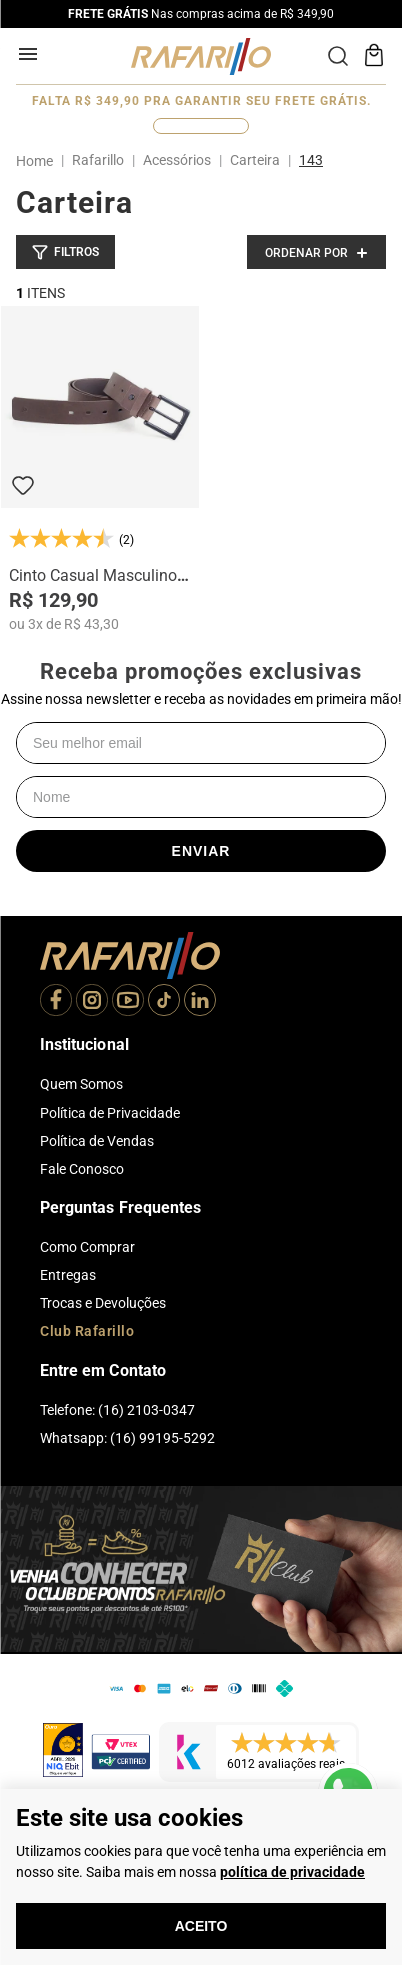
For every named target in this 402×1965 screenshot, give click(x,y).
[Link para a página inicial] (38, 161)
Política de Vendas (97, 1141)
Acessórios (177, 160)
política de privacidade (292, 1872)
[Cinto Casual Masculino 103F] (100, 469)
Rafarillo (98, 160)
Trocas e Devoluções (103, 1303)
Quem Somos (81, 1084)
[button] (65, 252)
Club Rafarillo (87, 1331)
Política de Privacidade (110, 1113)
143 (311, 160)
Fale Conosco (82, 1169)
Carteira (255, 160)
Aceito (201, 1926)
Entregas (68, 1275)
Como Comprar (87, 1247)
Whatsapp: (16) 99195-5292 (127, 1438)
